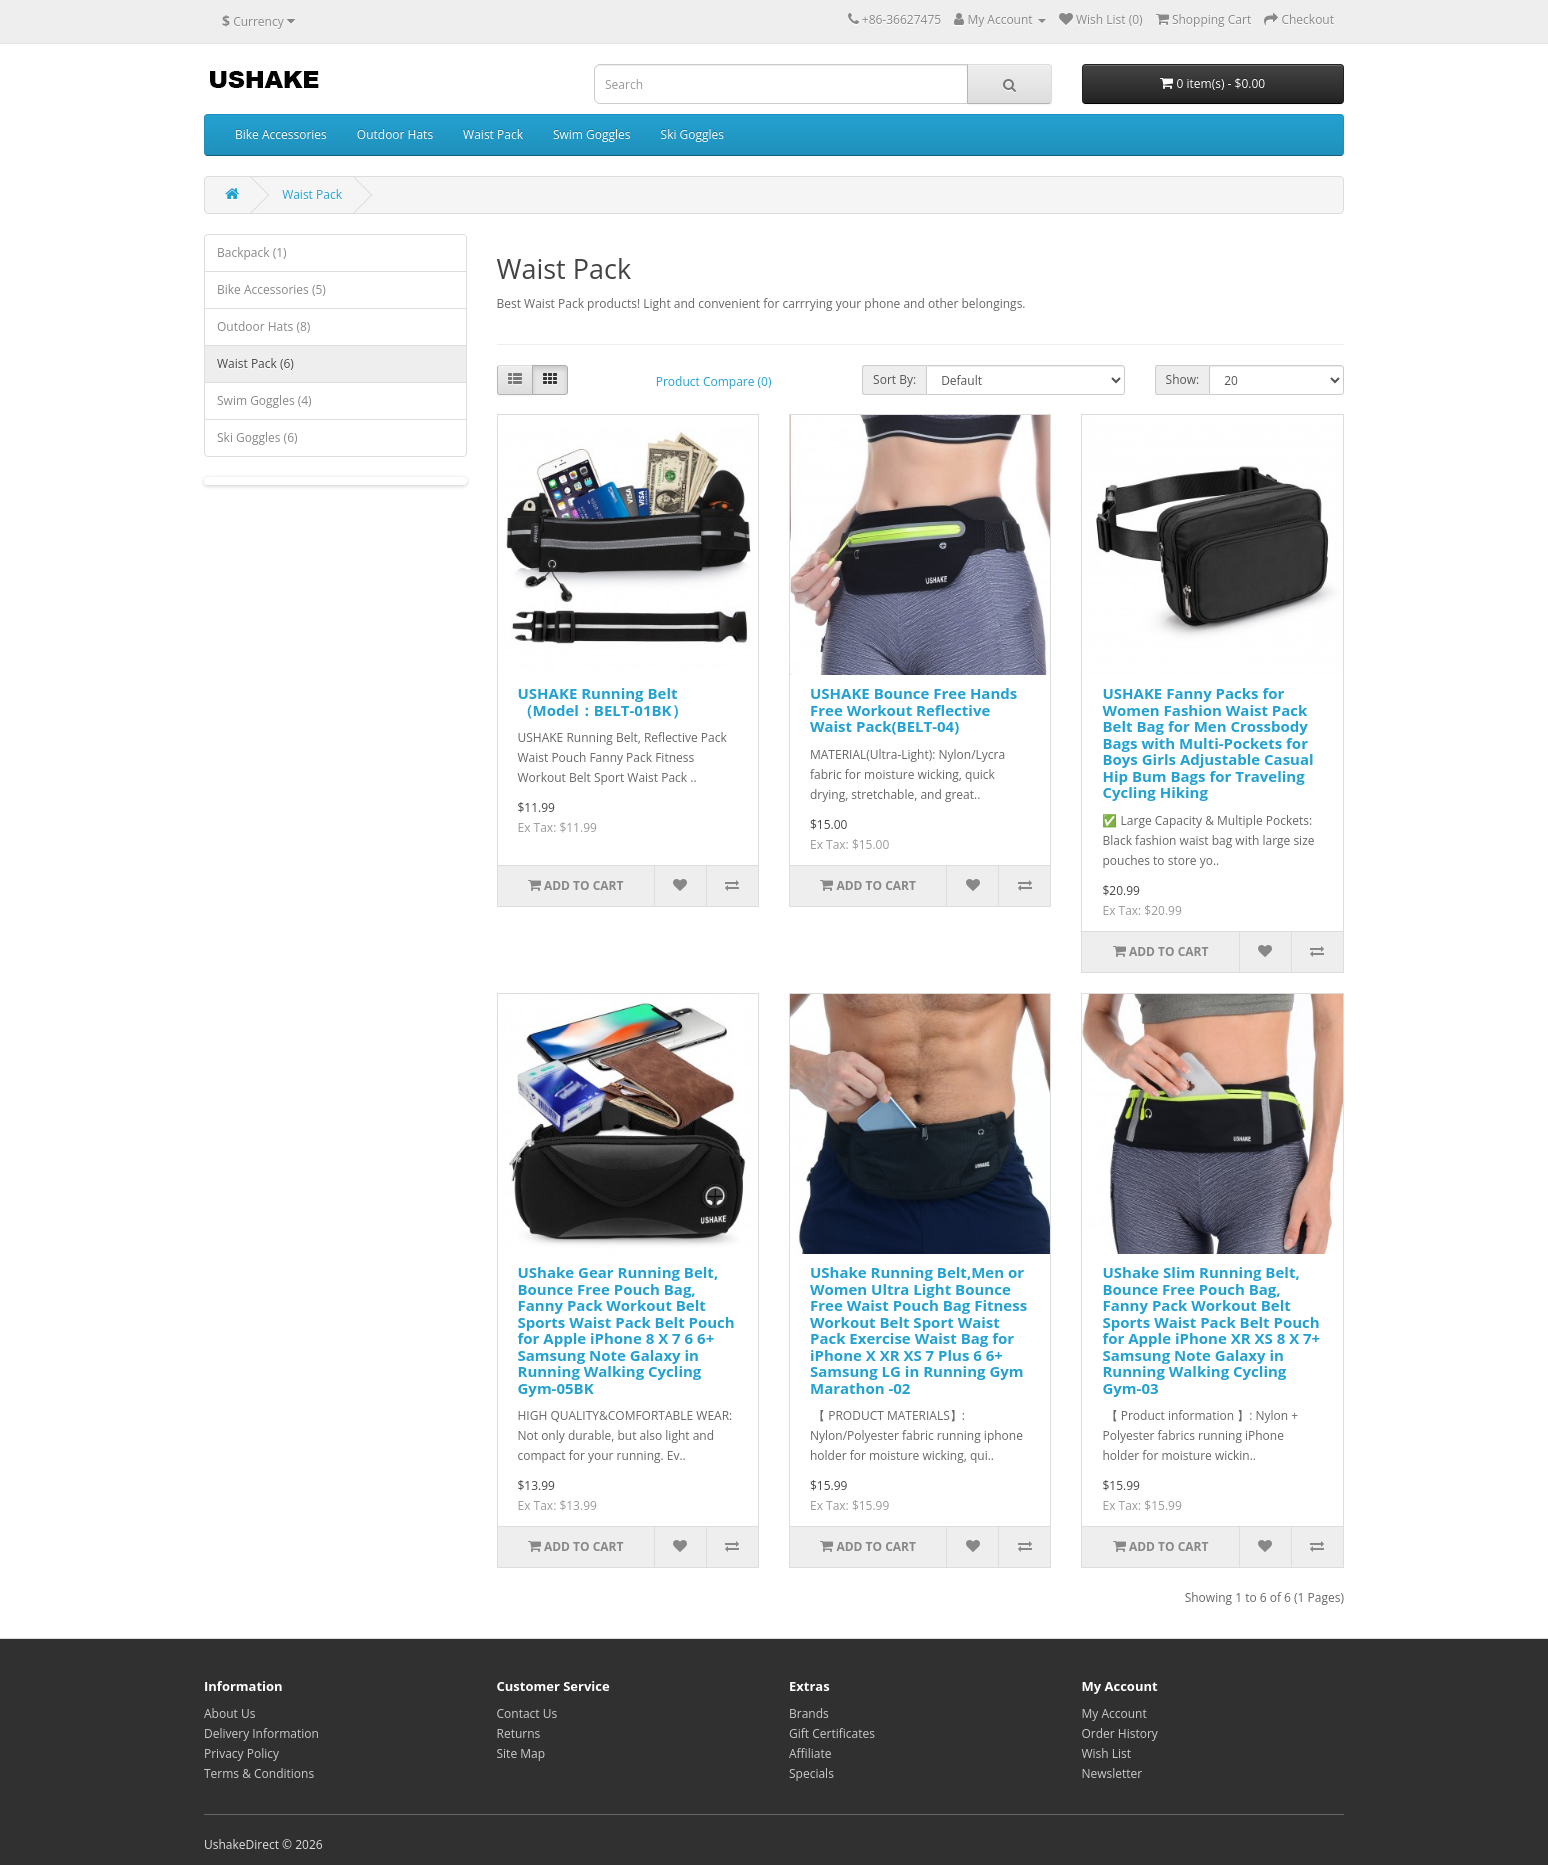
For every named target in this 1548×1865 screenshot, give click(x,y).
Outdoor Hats (395, 134)
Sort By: (894, 379)
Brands (809, 1713)
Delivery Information (261, 1733)
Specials (811, 1773)
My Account (1114, 1713)
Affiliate (810, 1753)
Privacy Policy (241, 1753)
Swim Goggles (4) (264, 400)
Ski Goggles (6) (257, 437)
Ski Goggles (693, 134)
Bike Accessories (281, 134)
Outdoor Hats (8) (263, 326)
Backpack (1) (252, 252)
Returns (519, 1733)
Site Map (521, 1753)
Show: (1183, 379)
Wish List (1107, 1753)
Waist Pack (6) (255, 363)
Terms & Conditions (259, 1773)
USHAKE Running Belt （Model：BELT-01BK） (602, 701)
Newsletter (1112, 1773)
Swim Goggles (592, 134)
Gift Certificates (832, 1733)
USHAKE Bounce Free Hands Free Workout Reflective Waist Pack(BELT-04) (913, 709)
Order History (1120, 1733)
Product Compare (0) (714, 381)
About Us (229, 1713)
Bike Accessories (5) (271, 289)
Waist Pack (493, 134)
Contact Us (527, 1713)
